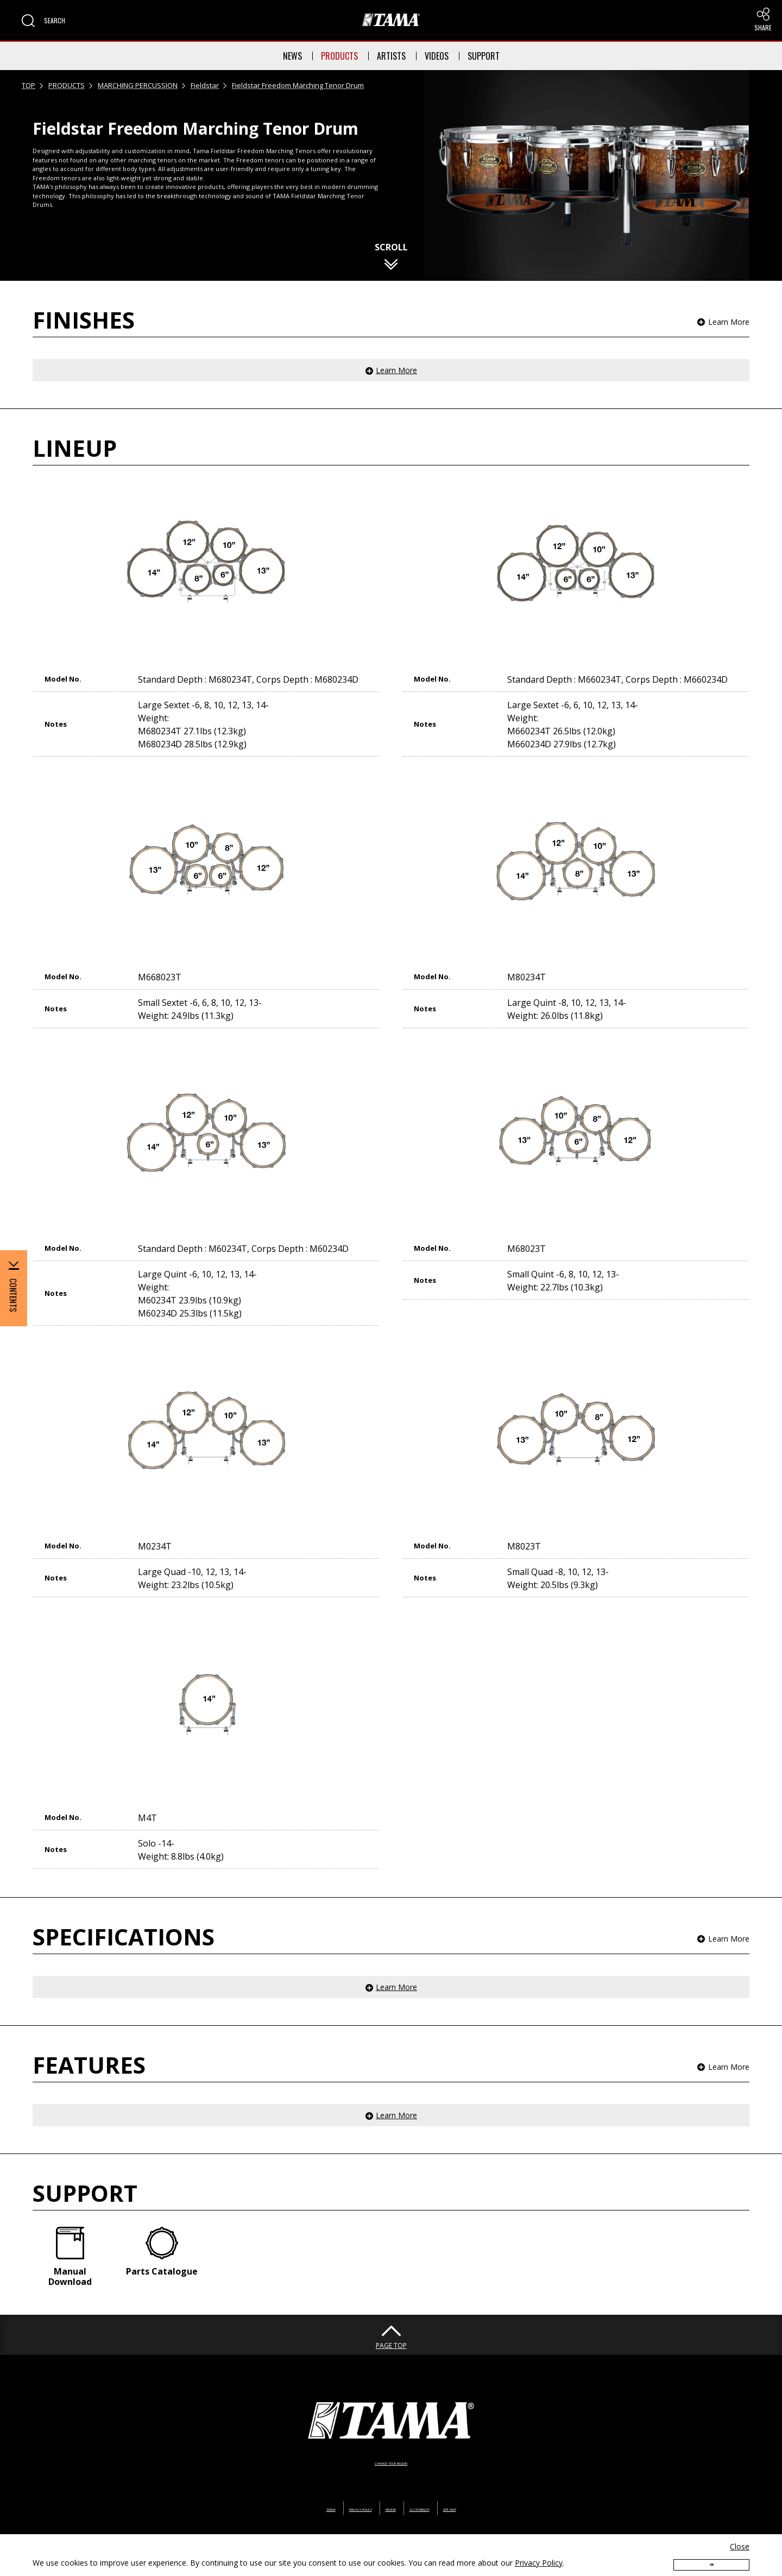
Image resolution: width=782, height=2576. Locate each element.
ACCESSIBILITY (444, 2483)
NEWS (292, 56)
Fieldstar (205, 85)
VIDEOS (437, 56)
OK (711, 2558)
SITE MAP (501, 2483)
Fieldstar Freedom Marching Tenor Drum (298, 85)
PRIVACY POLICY (331, 2483)
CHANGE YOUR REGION (391, 2437)
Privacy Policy (539, 2552)
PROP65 (389, 2483)
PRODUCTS (339, 56)
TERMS (275, 2483)
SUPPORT (484, 56)
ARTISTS (391, 56)
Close (739, 2536)
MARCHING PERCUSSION (138, 85)
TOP (28, 85)
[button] (43, 20)
